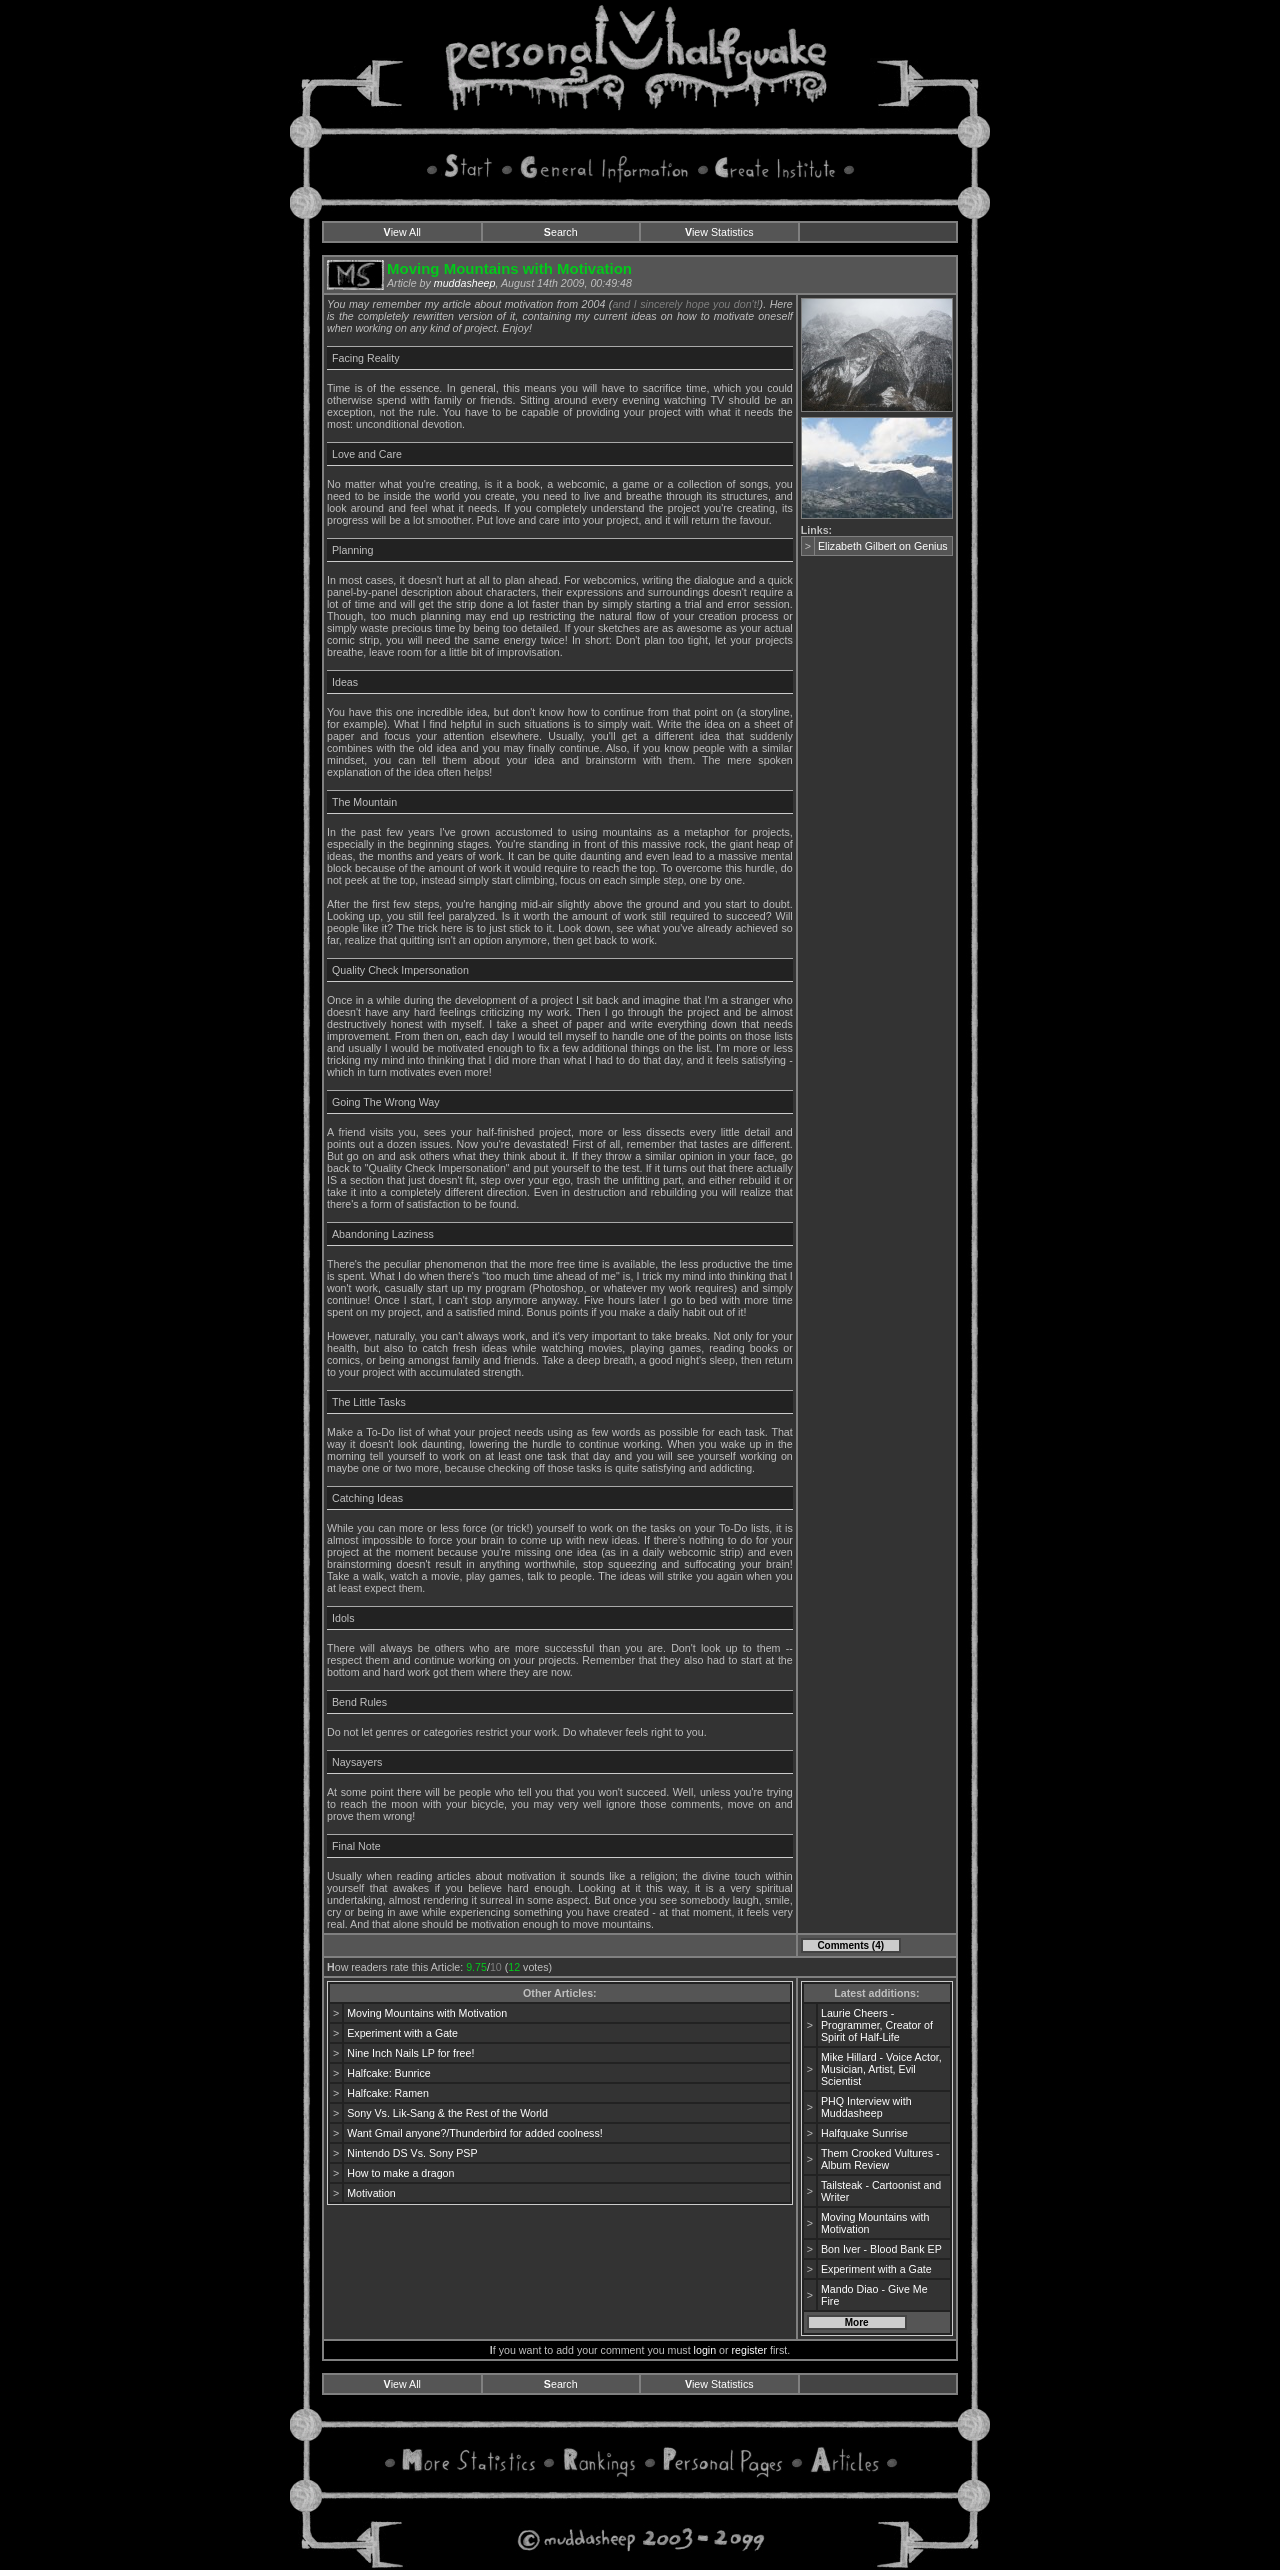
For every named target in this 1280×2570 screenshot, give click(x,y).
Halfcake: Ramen (388, 2093)
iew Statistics (719, 232)
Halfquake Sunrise (864, 2133)
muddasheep (465, 283)
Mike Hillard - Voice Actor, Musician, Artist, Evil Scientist (881, 2069)
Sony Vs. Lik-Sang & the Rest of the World (447, 2113)
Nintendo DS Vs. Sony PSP (412, 2153)
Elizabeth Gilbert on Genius (883, 546)
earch (561, 232)
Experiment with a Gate (402, 2033)
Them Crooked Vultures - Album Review (880, 2159)
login (705, 2350)
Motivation (371, 2193)
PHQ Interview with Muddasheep (866, 2107)
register (750, 2350)
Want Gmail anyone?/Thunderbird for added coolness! (475, 2133)
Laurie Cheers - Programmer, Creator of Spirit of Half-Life (877, 2025)
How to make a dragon (400, 2173)
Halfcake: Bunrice (389, 2073)
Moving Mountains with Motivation (427, 2013)
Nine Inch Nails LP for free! (410, 2053)
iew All (402, 232)
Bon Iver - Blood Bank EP (881, 2249)
